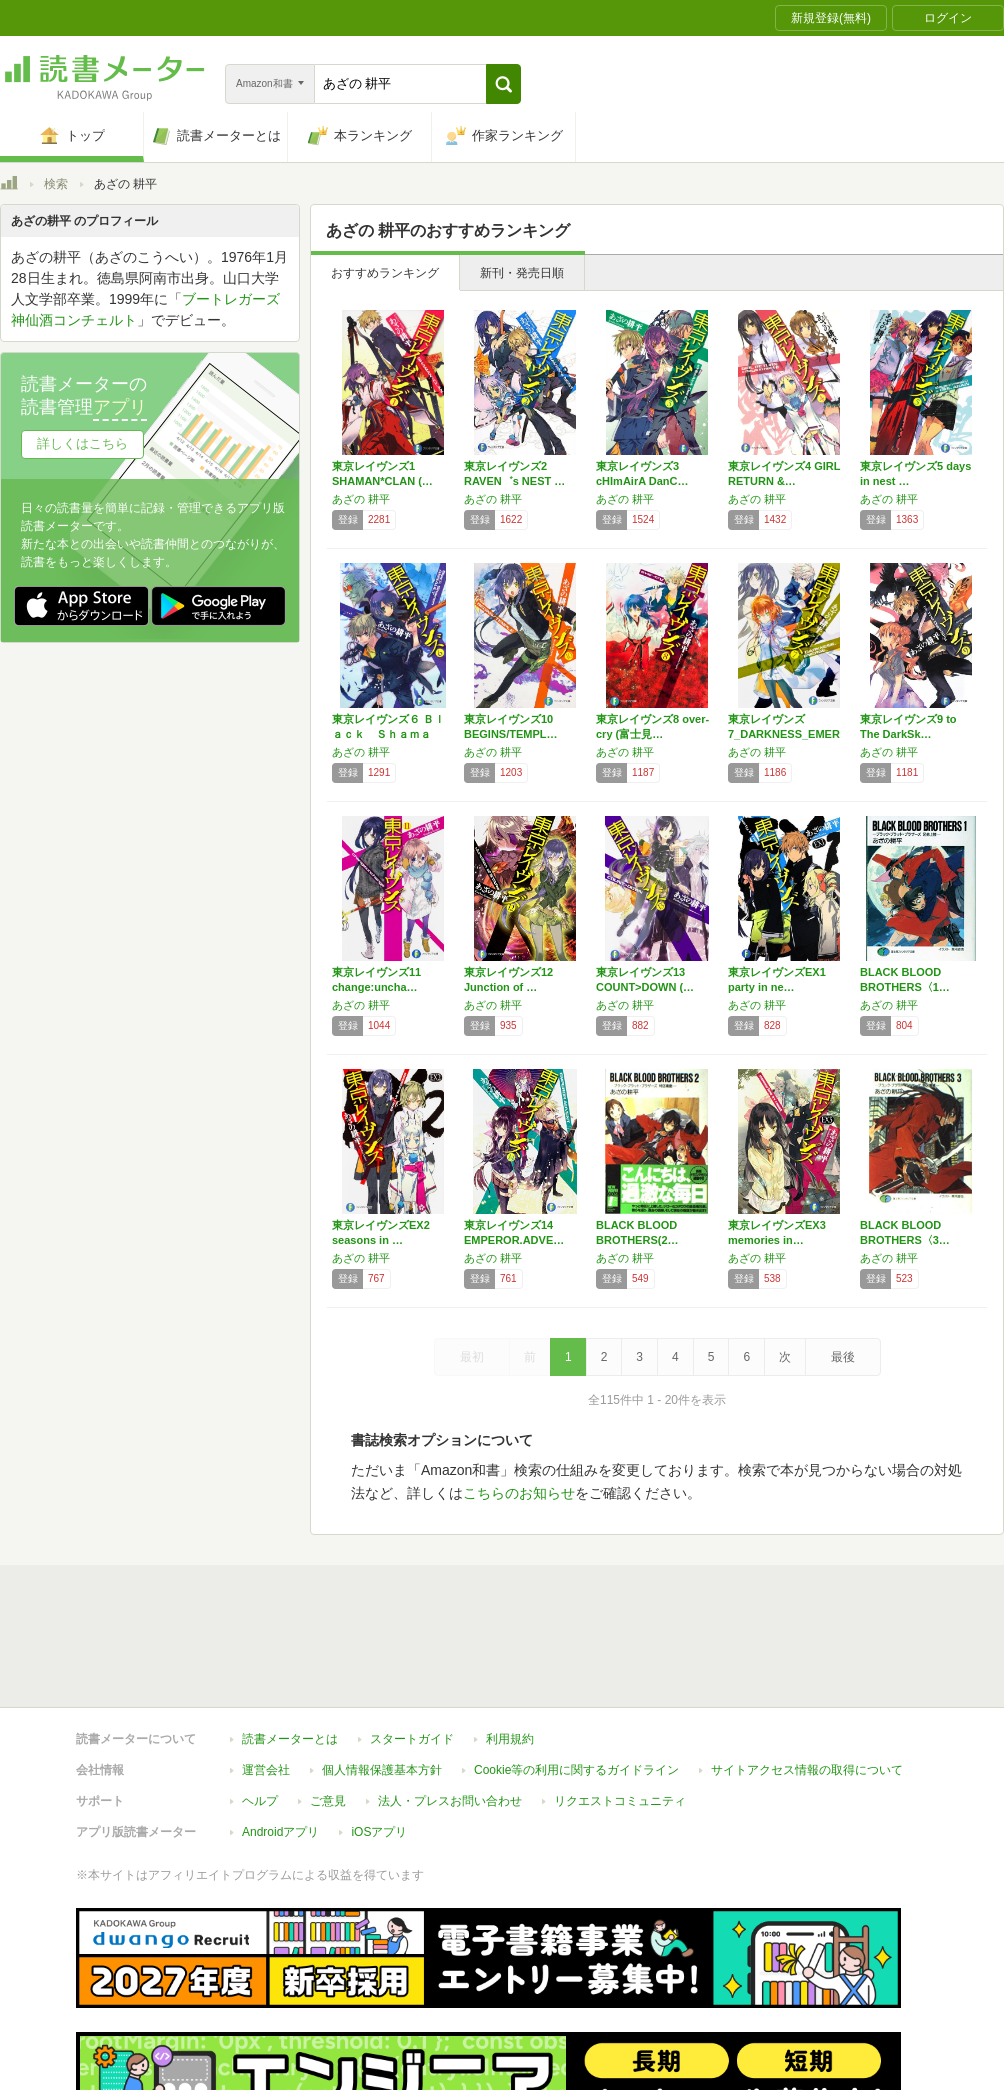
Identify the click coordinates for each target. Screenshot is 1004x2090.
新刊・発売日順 (522, 273)
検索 (56, 184)
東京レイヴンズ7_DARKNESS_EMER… (784, 734)
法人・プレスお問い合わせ (450, 1801)
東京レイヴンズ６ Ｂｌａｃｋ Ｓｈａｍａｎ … (388, 734)
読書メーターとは (290, 1739)
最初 (472, 1357)
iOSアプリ (379, 1832)
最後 (843, 1357)
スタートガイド (412, 1739)
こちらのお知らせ (519, 1493)
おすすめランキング (385, 273)
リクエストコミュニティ (620, 1801)
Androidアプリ (280, 1832)
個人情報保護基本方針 (382, 1770)
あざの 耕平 (361, 499)
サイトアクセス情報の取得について (807, 1770)
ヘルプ (260, 1801)
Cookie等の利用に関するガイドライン (576, 1770)
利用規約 (510, 1739)
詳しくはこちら (82, 443)
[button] (503, 84)
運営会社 (266, 1770)
